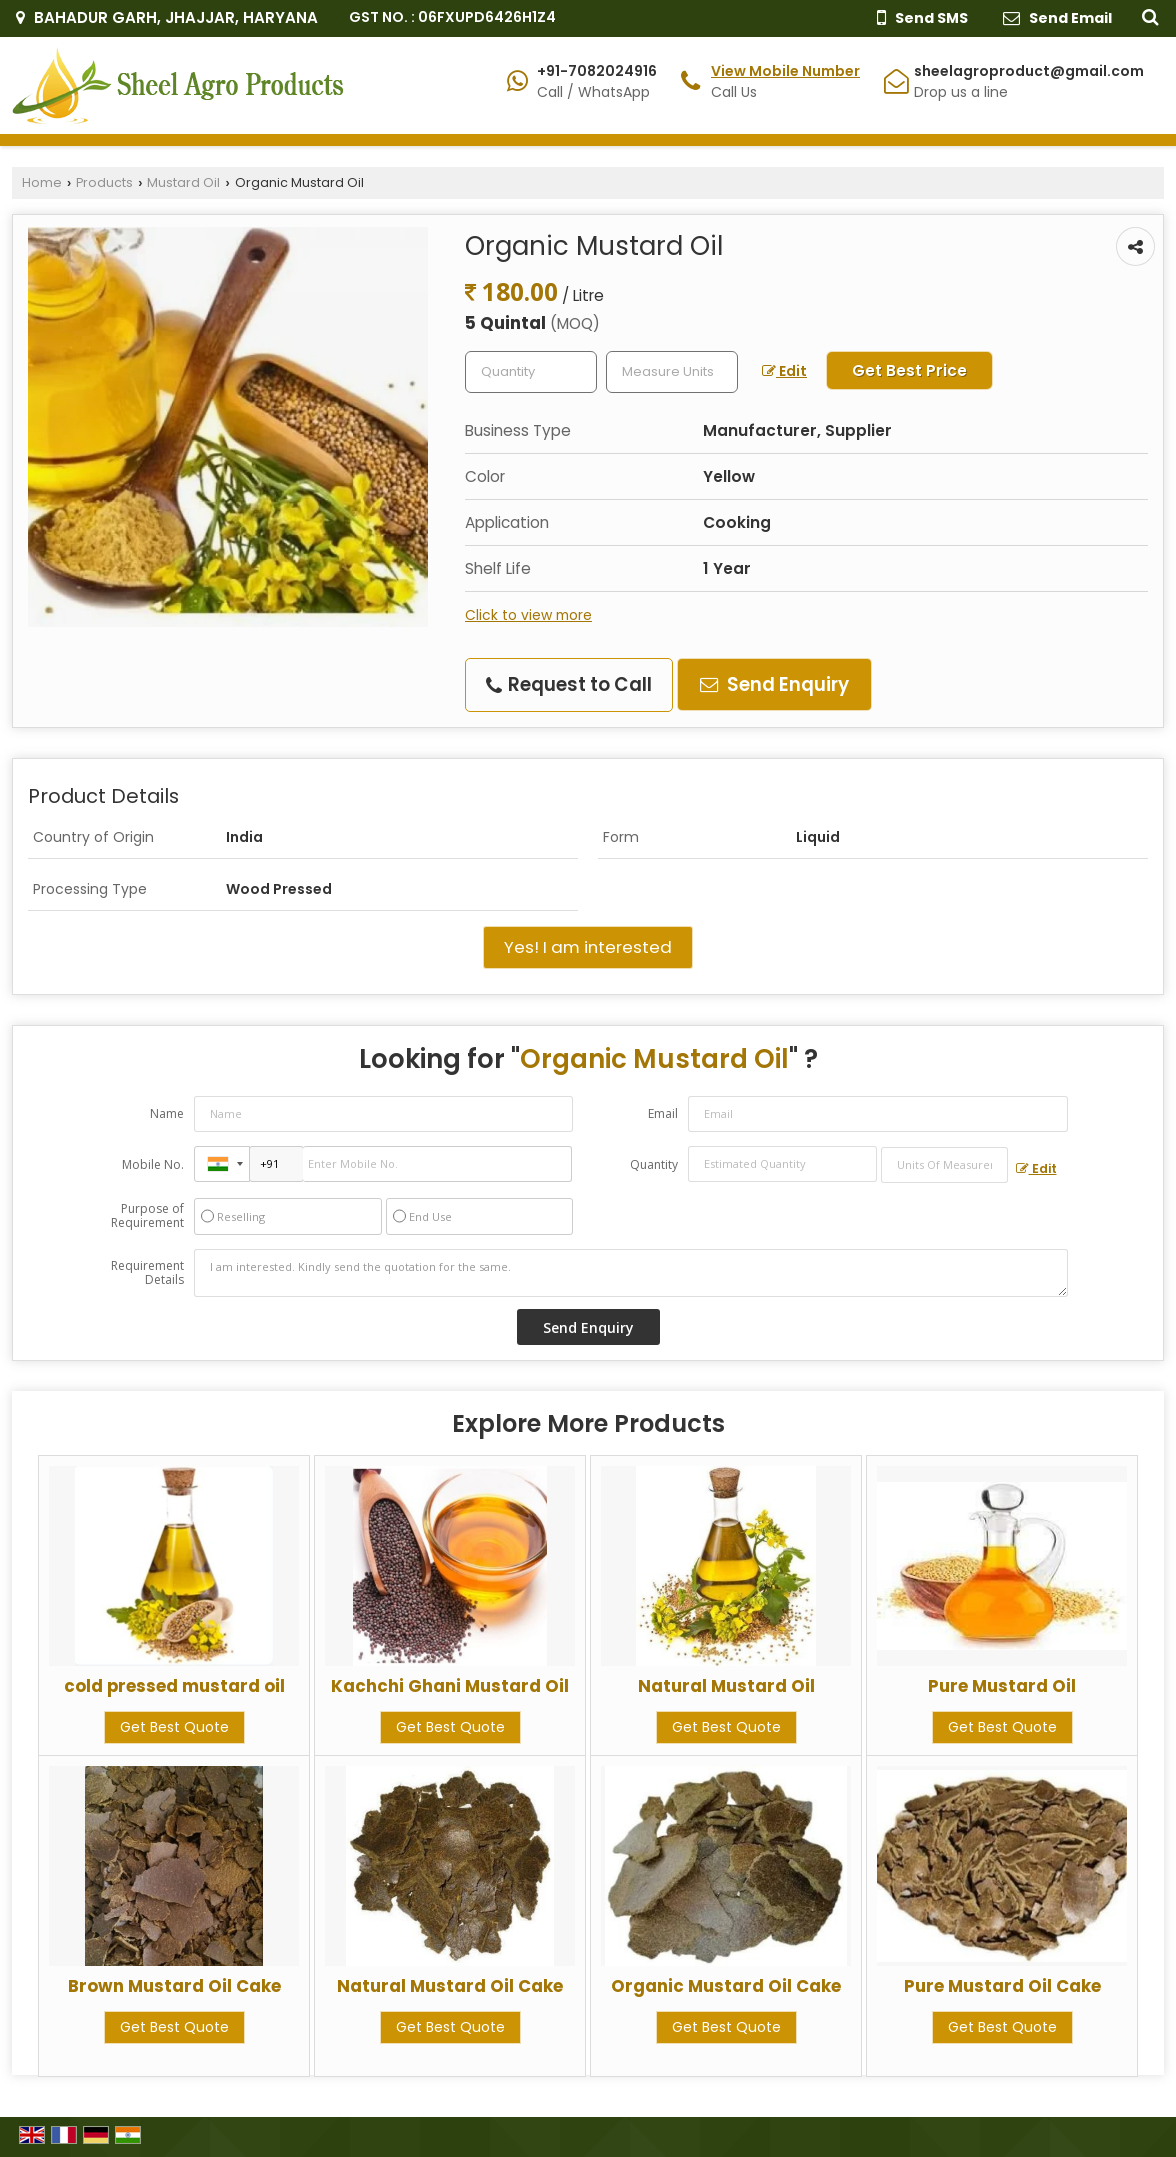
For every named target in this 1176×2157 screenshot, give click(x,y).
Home (42, 182)
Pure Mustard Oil (1002, 1686)
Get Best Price (909, 370)
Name (167, 1113)
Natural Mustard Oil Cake (450, 1986)
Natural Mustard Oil (726, 1686)
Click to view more (528, 615)
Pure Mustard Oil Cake (1002, 1986)
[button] (785, 71)
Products (104, 182)
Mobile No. (153, 1164)
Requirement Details (147, 1273)
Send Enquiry (774, 684)
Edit (784, 371)
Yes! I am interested (588, 947)
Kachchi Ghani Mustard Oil (450, 1686)
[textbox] (672, 372)
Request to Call (569, 684)
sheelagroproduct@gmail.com (1029, 71)
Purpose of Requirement (147, 1216)
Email (663, 1113)
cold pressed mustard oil (174, 1686)
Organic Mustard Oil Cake (726, 1986)
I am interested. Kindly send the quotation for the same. (631, 1273)
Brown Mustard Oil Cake (174, 1986)
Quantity (654, 1164)
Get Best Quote (174, 1727)
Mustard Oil (183, 182)
